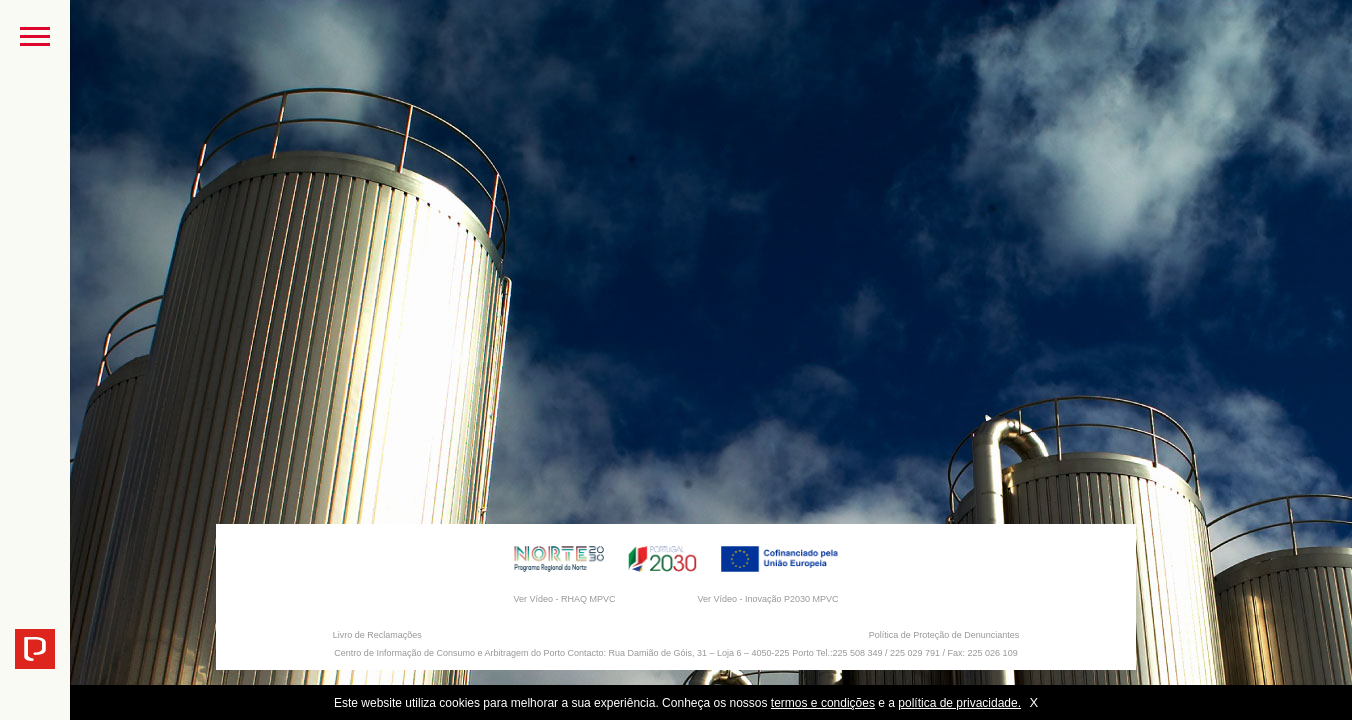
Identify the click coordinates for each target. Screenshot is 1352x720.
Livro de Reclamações (377, 635)
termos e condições (823, 703)
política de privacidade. (959, 703)
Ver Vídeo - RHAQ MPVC (564, 599)
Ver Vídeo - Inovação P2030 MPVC (767, 599)
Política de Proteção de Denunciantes (944, 635)
